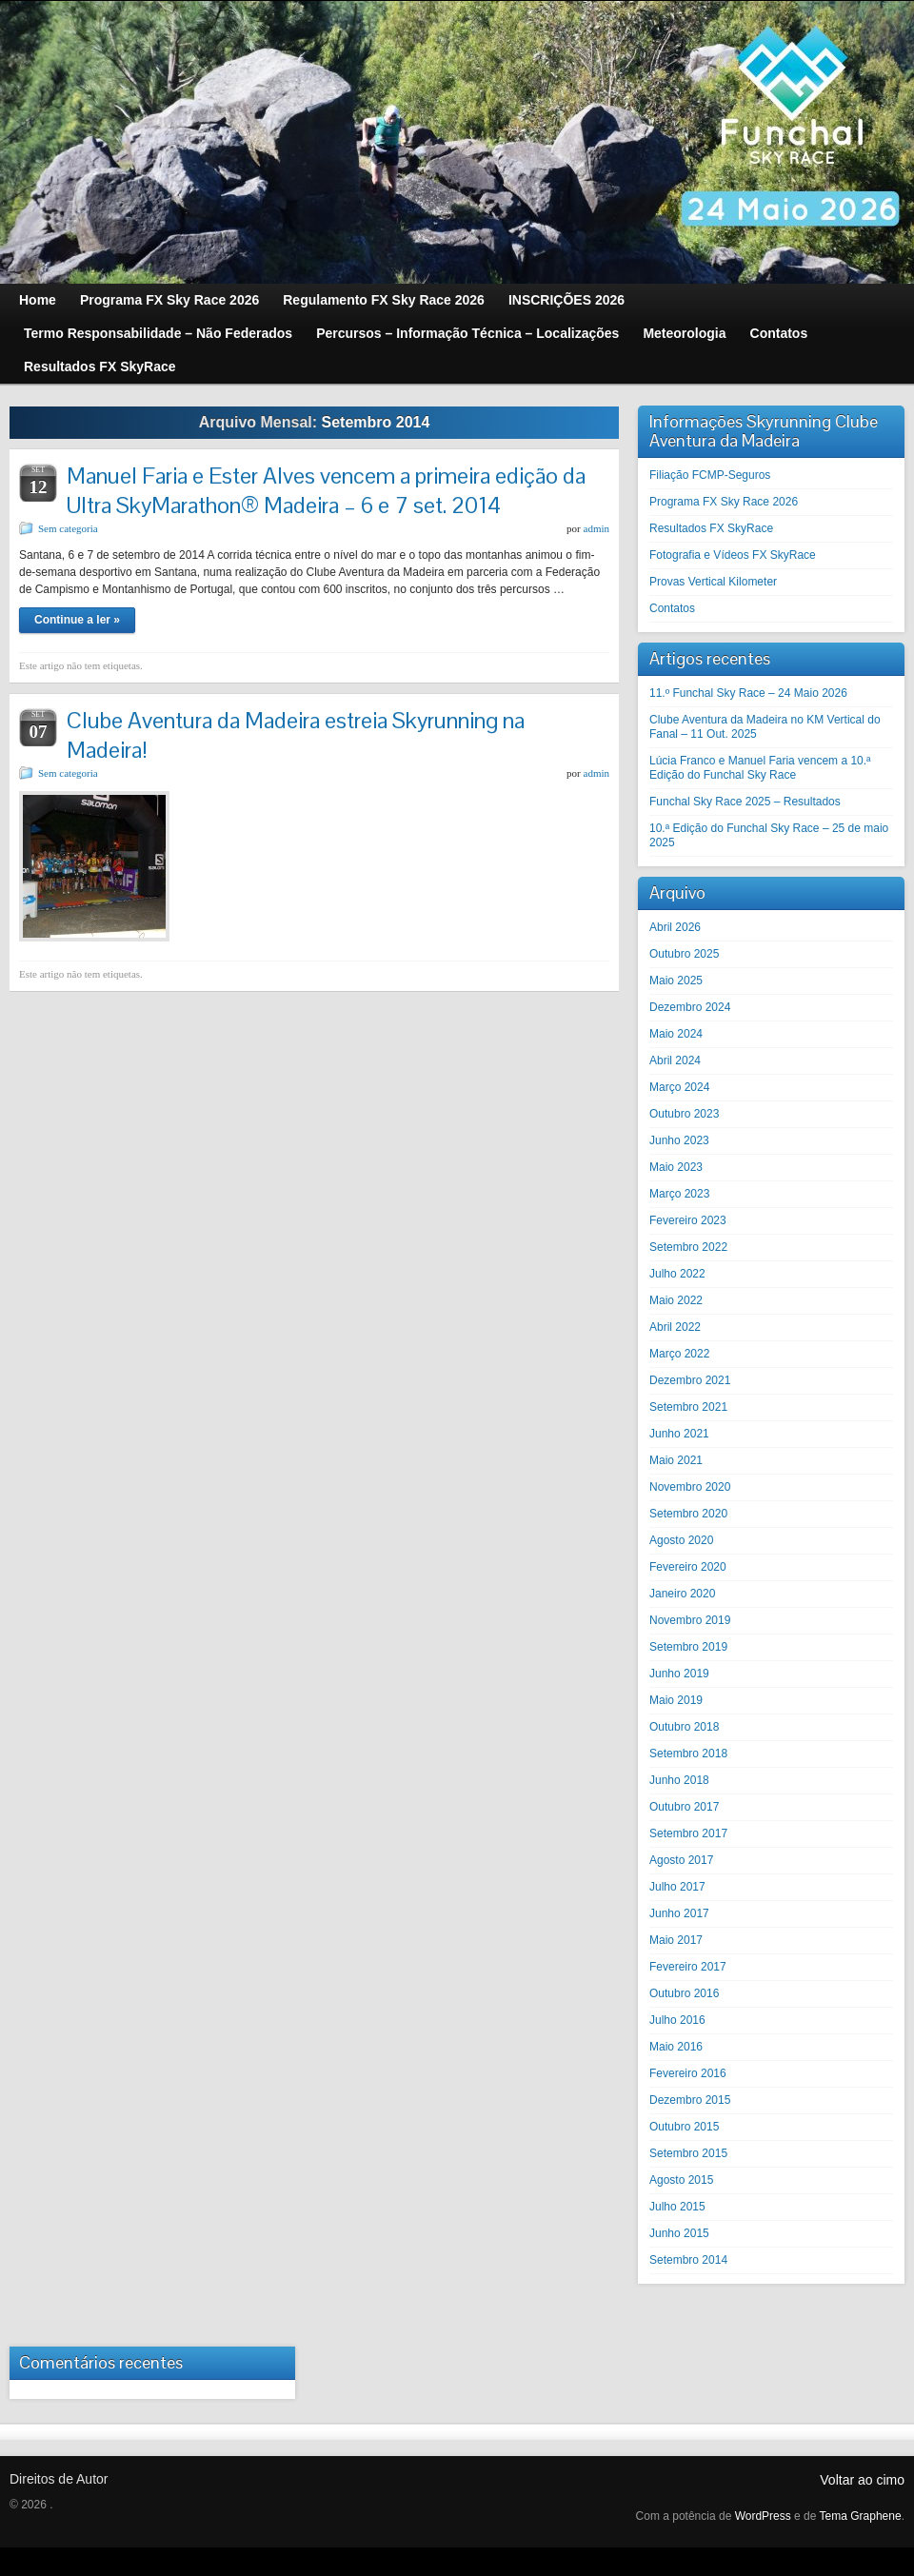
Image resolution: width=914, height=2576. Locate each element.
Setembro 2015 (688, 2153)
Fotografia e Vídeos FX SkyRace (732, 555)
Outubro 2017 (684, 1806)
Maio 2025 (676, 980)
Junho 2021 (679, 1433)
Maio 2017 (676, 1940)
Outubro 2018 (684, 1727)
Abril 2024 (675, 1060)
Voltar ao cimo (862, 2479)
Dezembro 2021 (689, 1380)
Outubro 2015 (684, 2126)
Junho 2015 (679, 2233)
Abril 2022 (675, 1327)
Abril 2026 (675, 927)
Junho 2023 (679, 1140)
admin (597, 528)
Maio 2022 (676, 1300)
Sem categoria (68, 528)
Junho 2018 (679, 1780)
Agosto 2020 (681, 1540)
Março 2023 (679, 1193)
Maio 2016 (676, 2046)
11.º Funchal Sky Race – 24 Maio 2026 (748, 693)
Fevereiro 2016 (687, 2073)
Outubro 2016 (684, 1993)
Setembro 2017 (688, 1833)
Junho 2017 (679, 1913)
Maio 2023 (676, 1167)
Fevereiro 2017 (687, 1966)
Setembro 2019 (688, 1647)
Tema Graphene (861, 2516)
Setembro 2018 (688, 1753)
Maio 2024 (676, 1033)
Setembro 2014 (688, 2260)
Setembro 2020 (688, 1513)
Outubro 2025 (684, 954)
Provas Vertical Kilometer (713, 581)
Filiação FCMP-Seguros (709, 475)
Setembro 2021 (688, 1407)
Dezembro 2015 (689, 2100)
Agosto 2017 (681, 1860)
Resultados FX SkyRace (711, 528)
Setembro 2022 (688, 1247)
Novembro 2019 (689, 1620)
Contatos (672, 608)
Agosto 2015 (681, 2180)
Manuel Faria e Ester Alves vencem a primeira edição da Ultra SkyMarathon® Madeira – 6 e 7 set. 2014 (326, 490)
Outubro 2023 (684, 1113)
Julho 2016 (677, 2020)
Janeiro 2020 (682, 1593)
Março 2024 (679, 1087)
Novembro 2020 (689, 1487)
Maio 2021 (676, 1460)
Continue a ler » (77, 619)
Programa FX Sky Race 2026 (723, 501)
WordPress (763, 2516)
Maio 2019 (676, 1700)
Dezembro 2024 (689, 1007)
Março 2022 (679, 1353)
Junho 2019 (679, 1673)
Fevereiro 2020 (687, 1567)
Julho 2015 (677, 2206)
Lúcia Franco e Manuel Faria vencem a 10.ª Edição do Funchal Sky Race (760, 768)
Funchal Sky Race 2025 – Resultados (745, 801)
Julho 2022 (677, 1273)
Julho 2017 (677, 1886)
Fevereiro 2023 (687, 1220)
